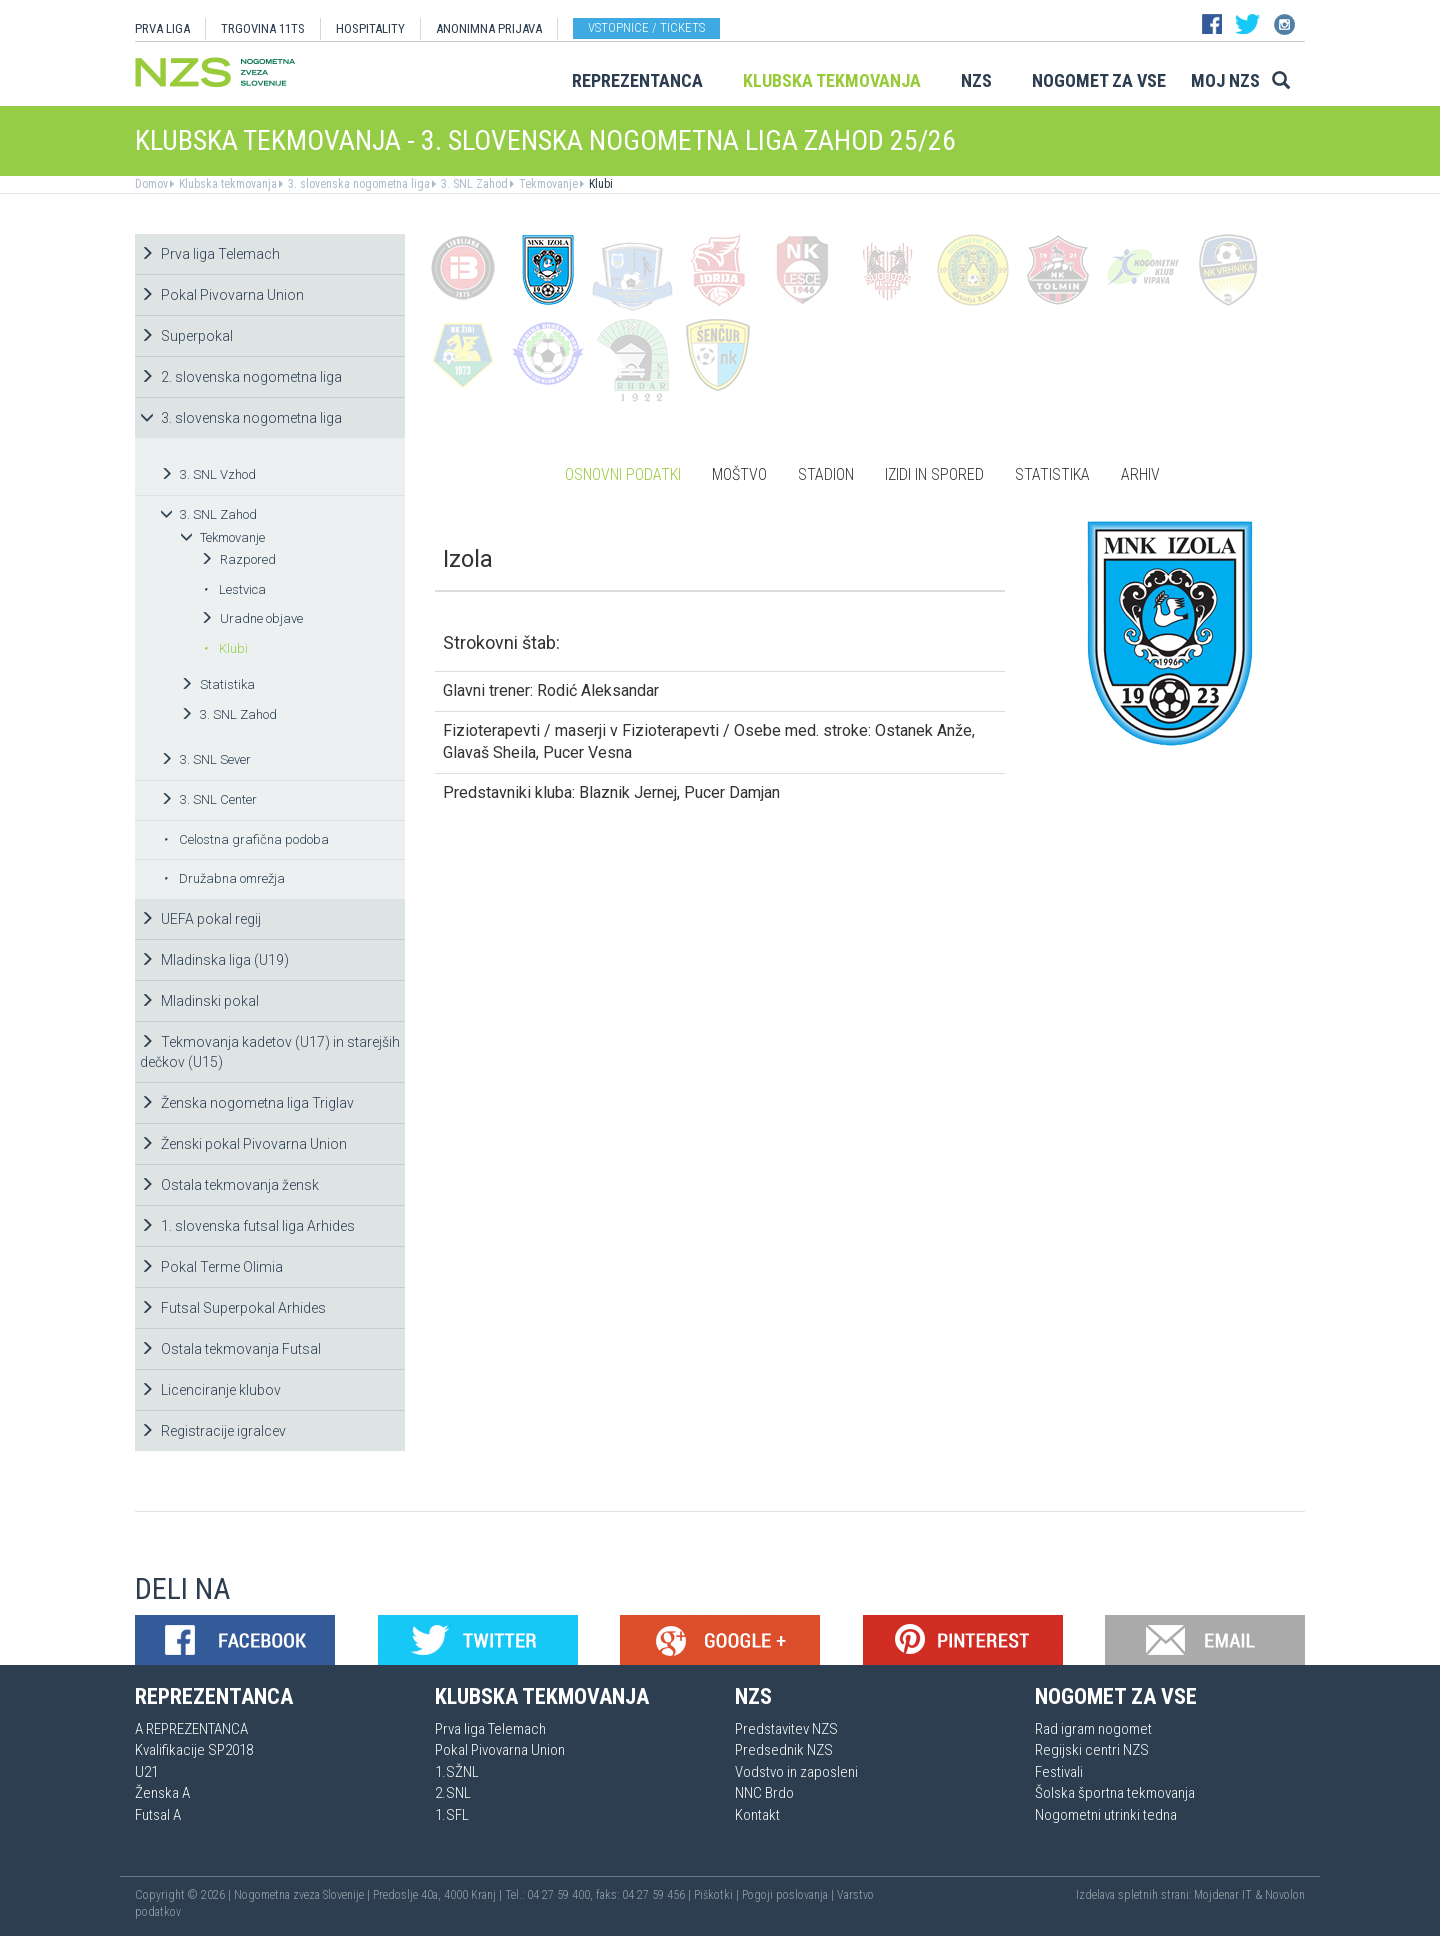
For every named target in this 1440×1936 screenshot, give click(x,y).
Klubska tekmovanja (832, 80)
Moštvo (739, 474)
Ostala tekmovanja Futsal (230, 1349)
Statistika (217, 684)
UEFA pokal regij (200, 919)
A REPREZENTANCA (191, 1729)
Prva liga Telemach (210, 254)
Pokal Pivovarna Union (222, 295)
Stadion (826, 474)
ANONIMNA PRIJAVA (489, 28)
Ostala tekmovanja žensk (229, 1185)
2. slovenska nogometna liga (241, 377)
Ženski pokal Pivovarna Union (243, 1144)
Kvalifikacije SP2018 (194, 1750)
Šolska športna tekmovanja (1115, 1793)
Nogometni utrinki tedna (1106, 1815)
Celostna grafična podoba (246, 839)
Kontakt (757, 1815)
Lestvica (234, 589)
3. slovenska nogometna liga (357, 184)
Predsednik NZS (784, 1750)
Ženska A (162, 1793)
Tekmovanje (547, 184)
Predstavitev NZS (786, 1729)
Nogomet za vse (1099, 80)
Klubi (599, 184)
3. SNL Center (208, 799)
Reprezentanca (637, 80)
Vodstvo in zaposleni (796, 1772)
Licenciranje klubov (210, 1390)
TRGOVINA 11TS (263, 28)
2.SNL (453, 1793)
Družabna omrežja (224, 878)
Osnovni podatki (623, 474)
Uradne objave (251, 618)
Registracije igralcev (213, 1431)
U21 (146, 1772)
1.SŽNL (457, 1772)
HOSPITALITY (370, 28)
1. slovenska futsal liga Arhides (247, 1226)
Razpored (238, 559)
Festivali (1059, 1772)
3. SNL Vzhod (208, 474)
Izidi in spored (934, 474)
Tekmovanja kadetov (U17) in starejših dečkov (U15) (270, 1052)
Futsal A (158, 1815)
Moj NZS (1225, 80)
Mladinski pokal (199, 1001)
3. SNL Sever (205, 759)
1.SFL (452, 1815)
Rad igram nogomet (1093, 1729)
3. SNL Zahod (473, 184)
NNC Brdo (764, 1793)
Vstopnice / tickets (646, 27)
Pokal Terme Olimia (211, 1267)
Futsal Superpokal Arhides (233, 1308)
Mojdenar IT (1223, 1895)
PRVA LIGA (162, 28)
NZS (976, 80)
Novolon (1285, 1895)
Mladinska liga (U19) (214, 960)
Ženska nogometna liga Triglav (247, 1103)
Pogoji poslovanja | (789, 1895)
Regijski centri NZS (1092, 1750)
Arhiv (1140, 474)
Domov (151, 184)
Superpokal (186, 336)
